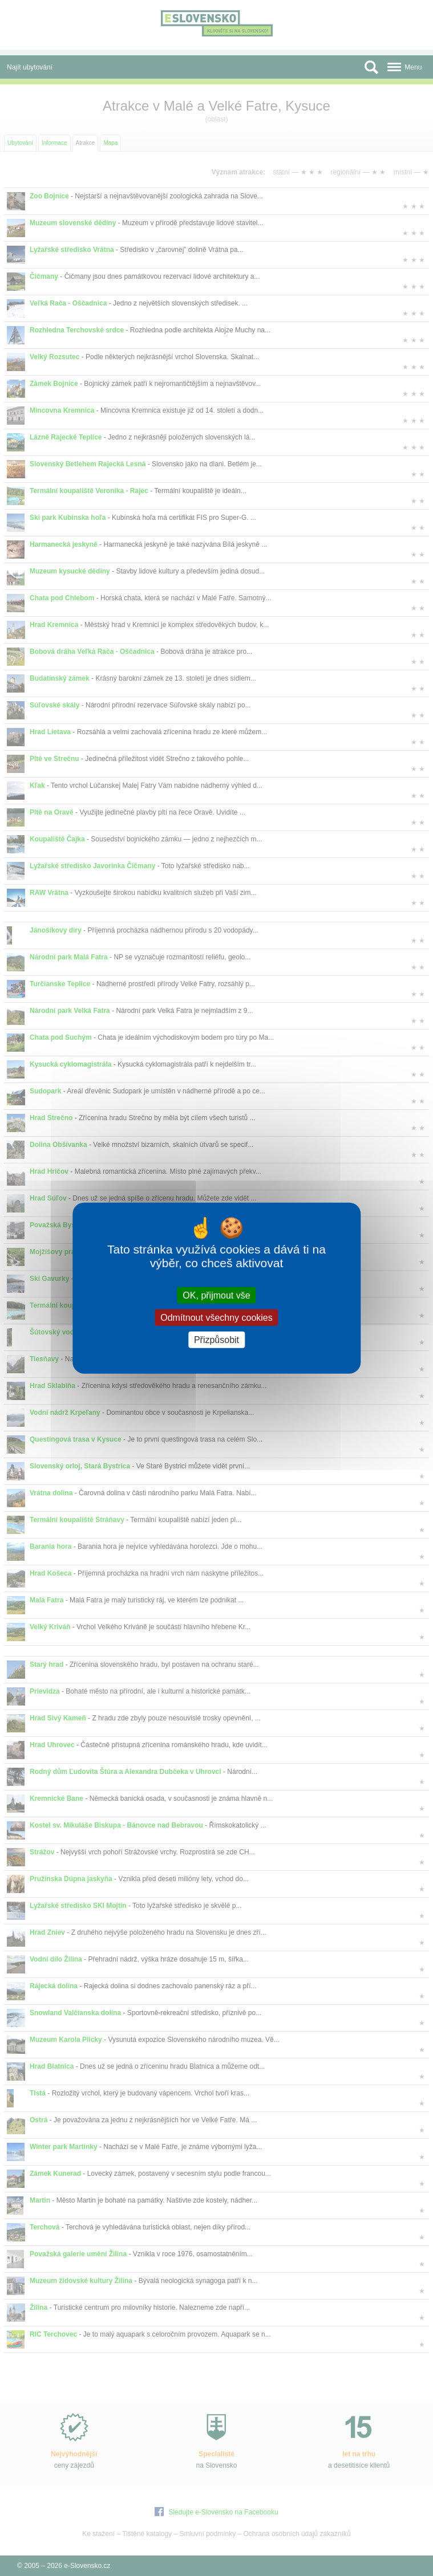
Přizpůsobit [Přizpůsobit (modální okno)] (216, 1340)
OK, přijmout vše (216, 1295)
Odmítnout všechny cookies (216, 1317)
